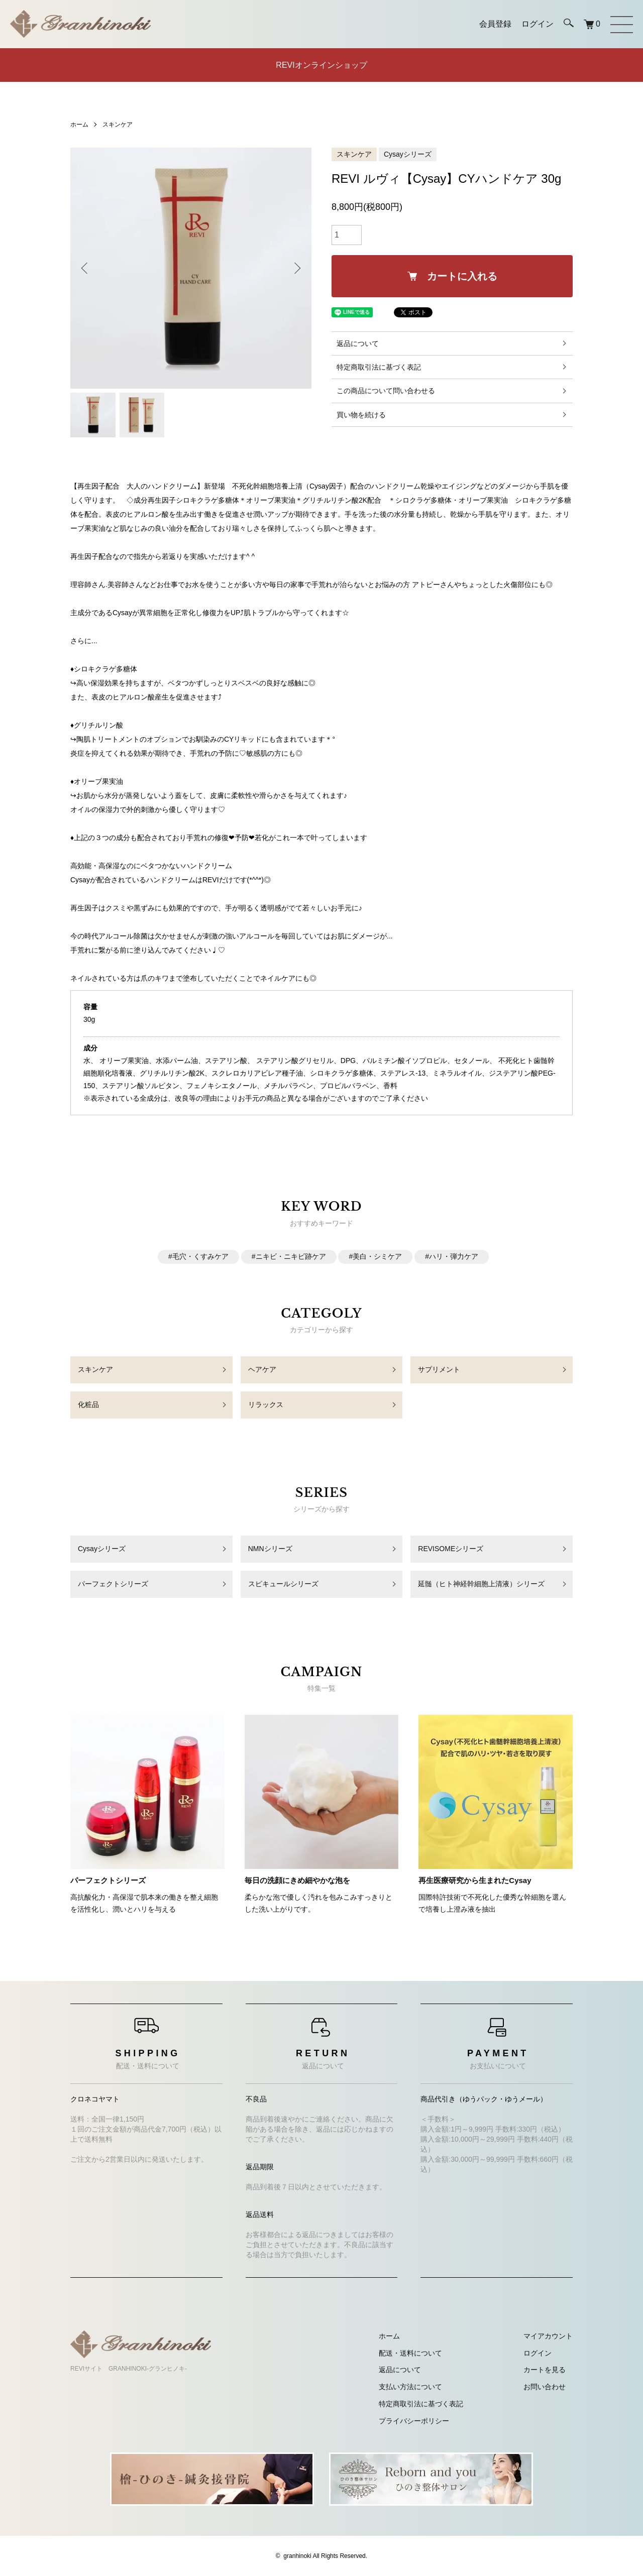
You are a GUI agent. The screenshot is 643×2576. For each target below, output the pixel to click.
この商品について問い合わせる (386, 391)
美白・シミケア (377, 1256)
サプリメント (439, 1369)
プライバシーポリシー (414, 2421)
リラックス (265, 1404)
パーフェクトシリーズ (113, 1584)
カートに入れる (452, 276)
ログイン (537, 2353)
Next (296, 268)
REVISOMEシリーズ (450, 1549)
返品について (358, 343)
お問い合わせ (544, 2387)
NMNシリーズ (270, 1549)
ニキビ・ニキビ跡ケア (291, 1256)
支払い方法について (410, 2387)
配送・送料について (410, 2353)
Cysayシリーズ (408, 154)
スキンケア (117, 124)
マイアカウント (548, 2336)
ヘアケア (262, 1369)
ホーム (79, 124)
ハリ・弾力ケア (453, 1256)
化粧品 (88, 1404)
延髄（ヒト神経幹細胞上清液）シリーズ (481, 1584)
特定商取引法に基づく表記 (379, 367)
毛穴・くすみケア (200, 1256)
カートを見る (544, 2370)
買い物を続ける (361, 415)
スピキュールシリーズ (283, 1584)
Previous (85, 268)
